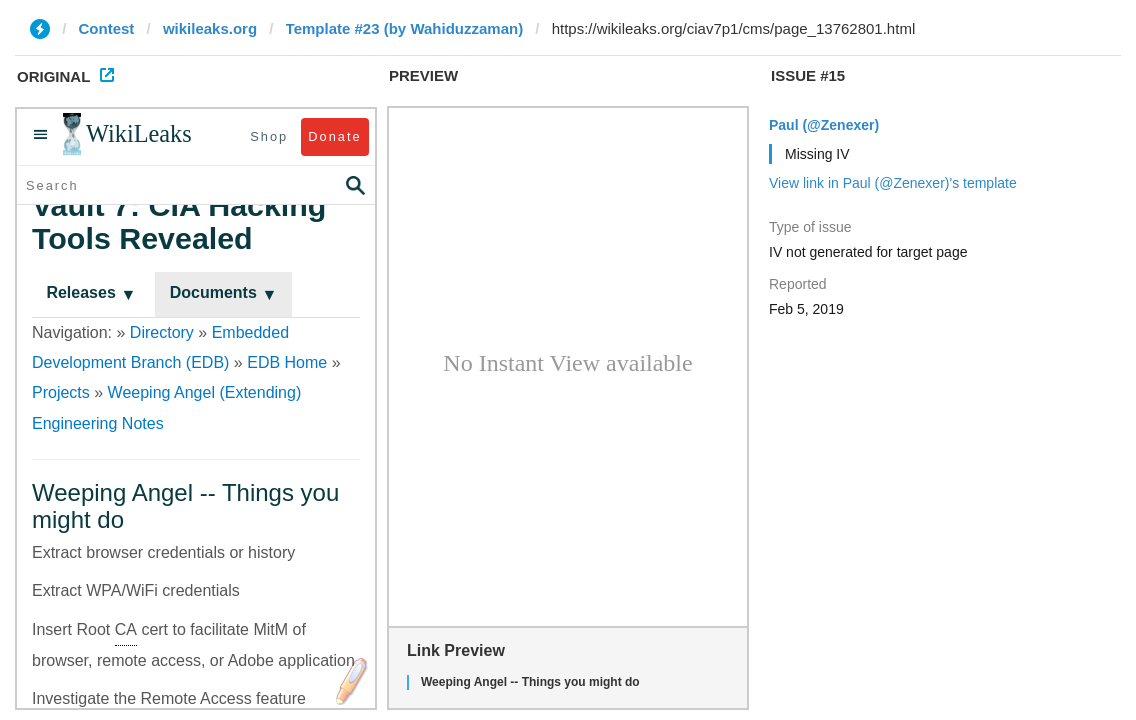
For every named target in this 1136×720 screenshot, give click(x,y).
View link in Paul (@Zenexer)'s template (893, 183)
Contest (107, 28)
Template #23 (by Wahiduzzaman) (405, 28)
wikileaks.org (210, 28)
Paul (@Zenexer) (824, 125)
